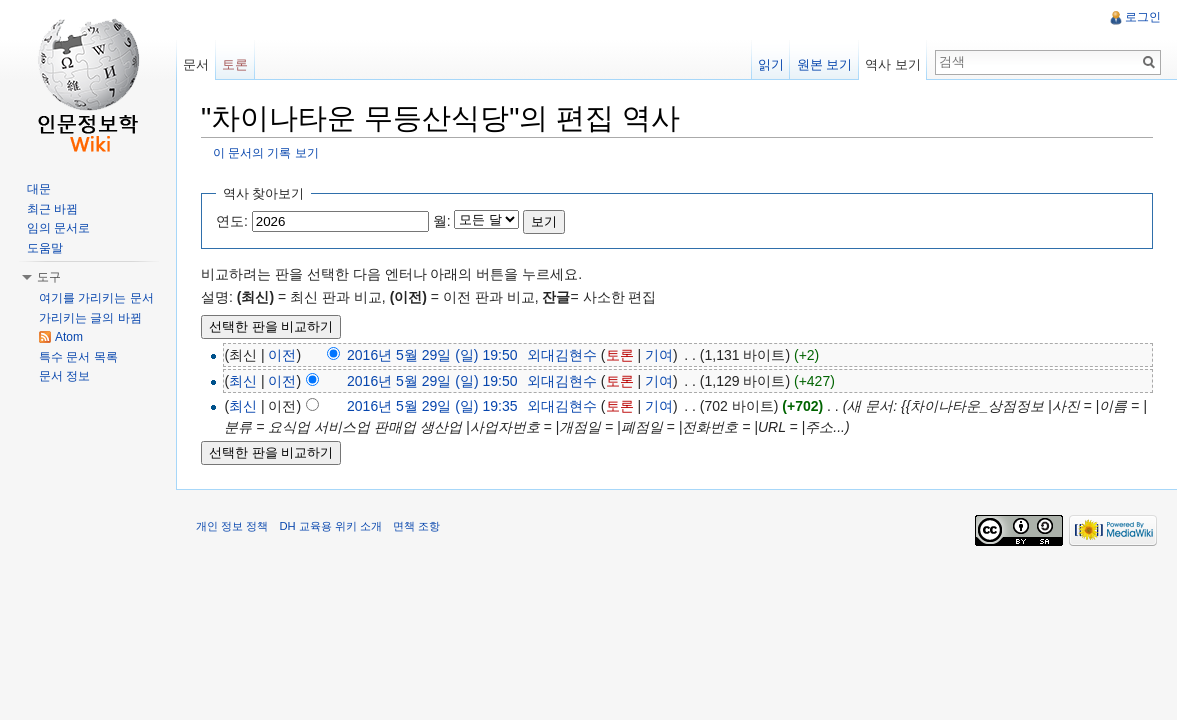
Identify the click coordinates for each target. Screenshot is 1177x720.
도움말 (45, 248)
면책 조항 (416, 526)
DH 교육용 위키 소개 (330, 526)
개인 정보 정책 (232, 526)
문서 (196, 64)
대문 (39, 189)
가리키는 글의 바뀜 (90, 318)
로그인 (1143, 17)
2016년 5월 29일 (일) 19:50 (432, 355)
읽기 (771, 64)
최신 (243, 381)
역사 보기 (893, 64)
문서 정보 (64, 376)
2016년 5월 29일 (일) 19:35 (432, 406)
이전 (282, 355)
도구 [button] (49, 277)
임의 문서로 (58, 228)
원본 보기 (825, 64)
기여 (659, 355)
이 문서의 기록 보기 (266, 152)
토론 (620, 355)
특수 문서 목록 (78, 357)
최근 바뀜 (52, 209)
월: (442, 221)
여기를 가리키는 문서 (96, 298)
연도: (232, 221)
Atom (69, 337)
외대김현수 (562, 355)
